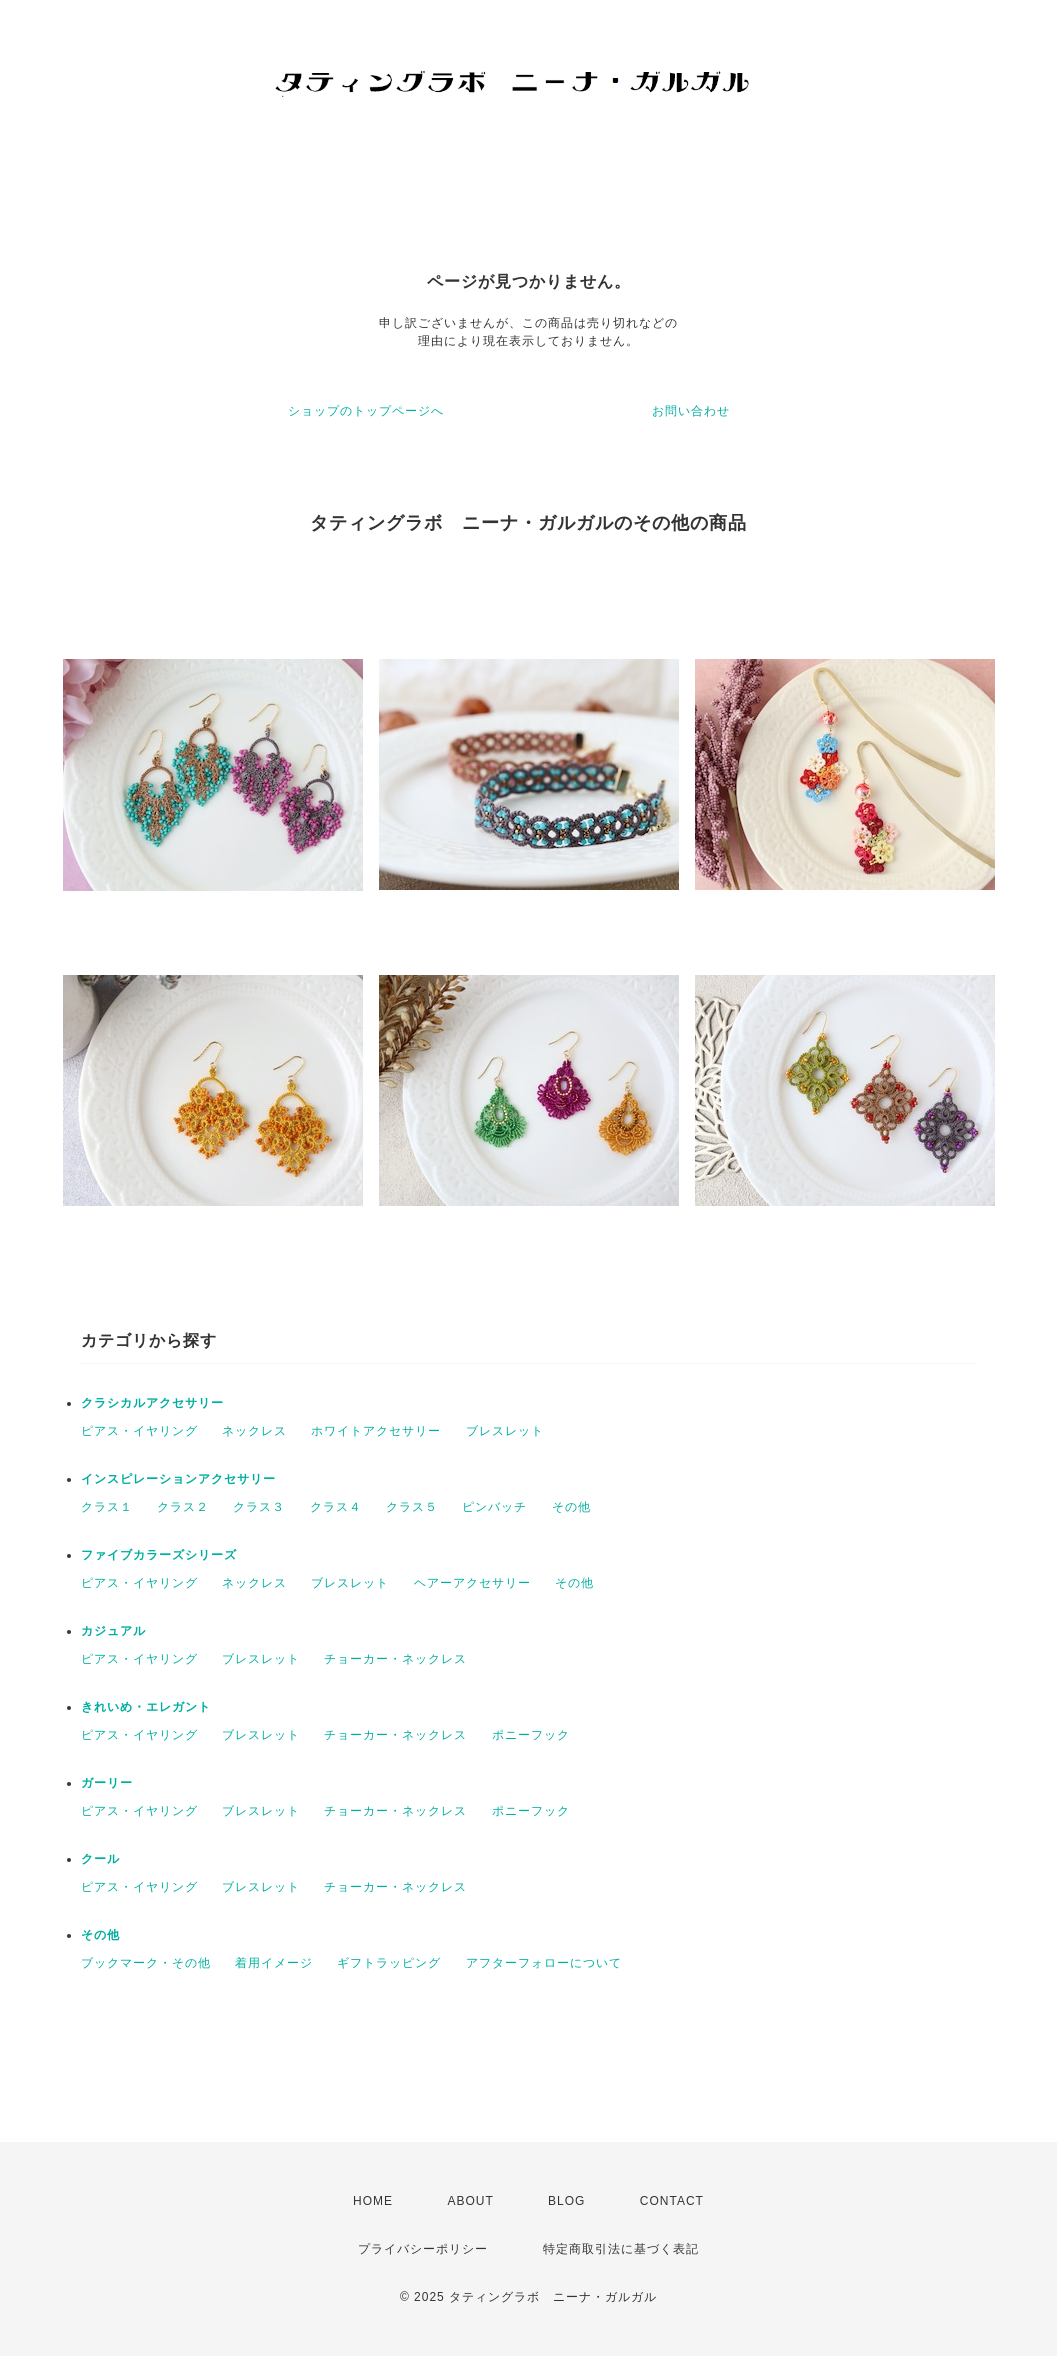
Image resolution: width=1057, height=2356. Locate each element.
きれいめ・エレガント (146, 1707)
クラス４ (336, 1507)
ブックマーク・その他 (146, 1963)
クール (100, 1859)
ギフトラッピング (389, 1963)
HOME (373, 2201)
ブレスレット (505, 1431)
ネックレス (254, 1431)
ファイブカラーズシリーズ (159, 1555)
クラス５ (412, 1507)
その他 (571, 1507)
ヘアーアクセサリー (472, 1583)
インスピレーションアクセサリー (178, 1479)
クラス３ (259, 1507)
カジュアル (113, 1631)
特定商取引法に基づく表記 (621, 2249)
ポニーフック (531, 1735)
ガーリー (107, 1783)
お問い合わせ (691, 411)
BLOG (566, 2201)
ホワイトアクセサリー (376, 1431)
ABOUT (470, 2201)
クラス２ (183, 1507)
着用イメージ (274, 1963)
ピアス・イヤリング (139, 1431)
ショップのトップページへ (366, 411)
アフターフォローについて (544, 1963)
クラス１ (107, 1507)
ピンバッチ (494, 1507)
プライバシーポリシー (423, 2249)
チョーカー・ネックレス (395, 1659)
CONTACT (672, 2201)
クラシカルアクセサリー (152, 1403)
